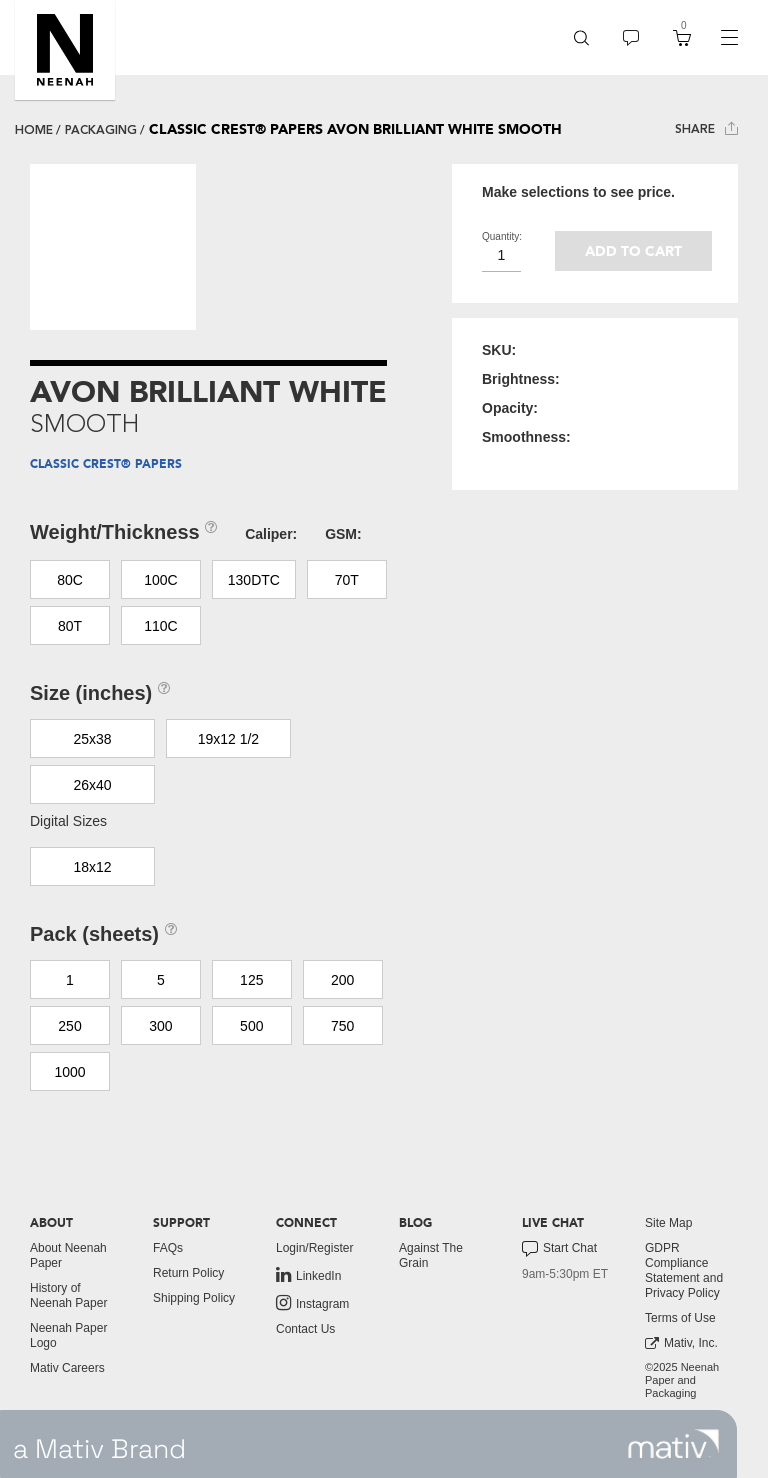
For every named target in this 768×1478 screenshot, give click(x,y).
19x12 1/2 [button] (229, 739)
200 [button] (342, 980)
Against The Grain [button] (431, 1255)
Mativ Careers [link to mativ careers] (67, 1368)
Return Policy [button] (188, 1273)
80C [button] (70, 580)
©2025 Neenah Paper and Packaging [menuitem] (682, 1380)
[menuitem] (581, 37)
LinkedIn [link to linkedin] (308, 1275)
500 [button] (251, 1026)
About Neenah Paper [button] (68, 1255)
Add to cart (633, 251)
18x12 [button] (92, 867)
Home (34, 130)
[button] (65, 50)
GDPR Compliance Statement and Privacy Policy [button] (684, 1270)
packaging (101, 130)
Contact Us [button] (305, 1329)
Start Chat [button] (559, 1249)
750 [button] (342, 1026)
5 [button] (161, 980)
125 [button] (251, 980)
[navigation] (729, 38)
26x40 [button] (92, 785)
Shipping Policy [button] (194, 1298)
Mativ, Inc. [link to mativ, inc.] (681, 1343)
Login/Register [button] (314, 1248)
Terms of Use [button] (680, 1318)
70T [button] (347, 580)
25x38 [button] (92, 739)
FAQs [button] (168, 1248)
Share (706, 128)
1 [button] (70, 980)
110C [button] (160, 626)
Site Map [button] (668, 1223)
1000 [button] (69, 1072)
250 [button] (69, 1026)
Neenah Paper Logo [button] (68, 1335)
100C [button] (160, 580)
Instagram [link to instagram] (312, 1303)
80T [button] (70, 626)
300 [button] (160, 1026)
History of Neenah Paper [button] (68, 1295)
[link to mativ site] (673, 1444)
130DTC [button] (254, 580)
